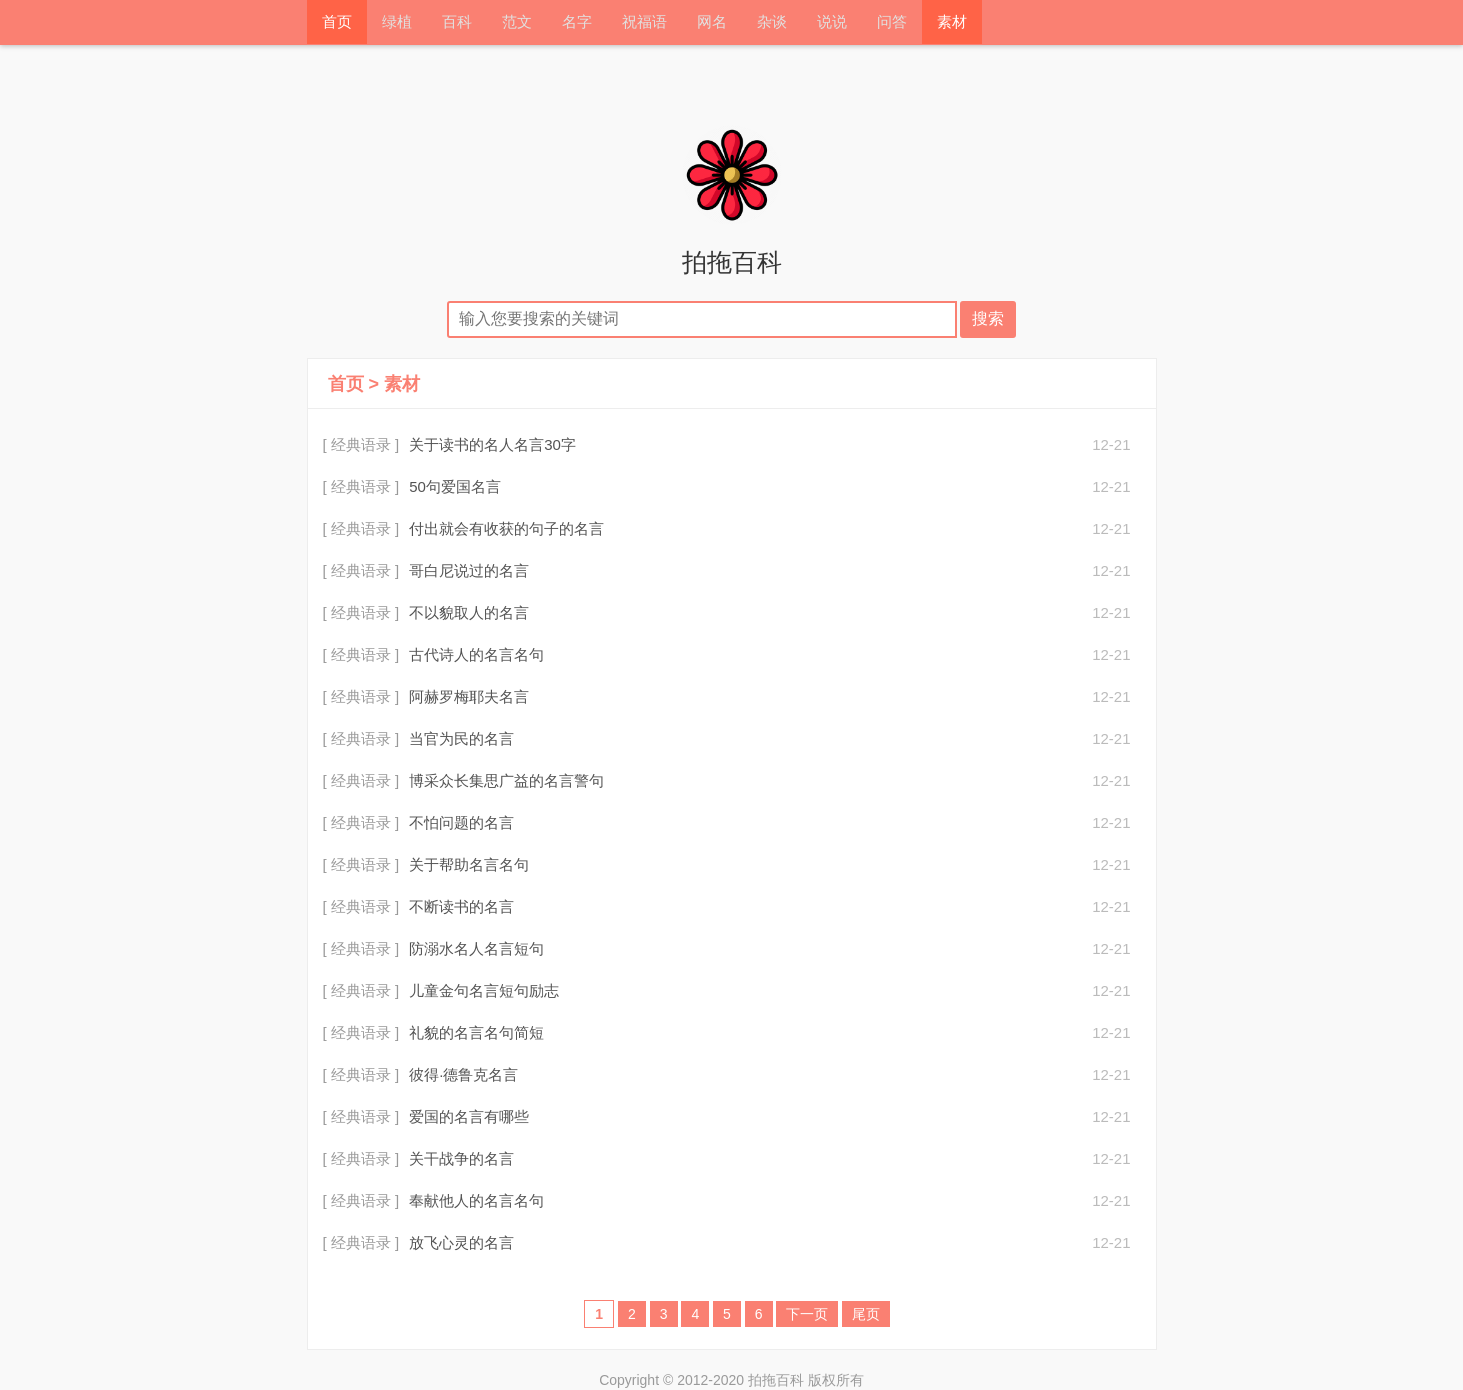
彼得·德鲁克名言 (463, 1074)
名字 (577, 22)
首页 (337, 22)
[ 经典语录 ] (361, 444)
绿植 (397, 22)
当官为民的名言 (461, 738)
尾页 (866, 1314)
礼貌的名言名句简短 (476, 1032)
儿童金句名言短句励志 (484, 990)
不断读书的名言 (461, 906)
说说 (832, 22)
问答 (892, 22)
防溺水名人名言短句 (476, 948)
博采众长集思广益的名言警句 (506, 780)
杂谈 (772, 22)
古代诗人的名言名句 (476, 654)
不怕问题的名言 (461, 822)
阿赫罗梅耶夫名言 (469, 696)
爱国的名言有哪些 (469, 1116)
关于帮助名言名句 (469, 864)
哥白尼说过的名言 (469, 570)
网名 (712, 22)
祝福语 (644, 22)
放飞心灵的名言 (461, 1242)
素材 (952, 22)
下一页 (807, 1314)
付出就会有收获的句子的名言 (506, 528)
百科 (457, 22)
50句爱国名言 (455, 486)
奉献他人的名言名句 (476, 1200)
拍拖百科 (732, 262)
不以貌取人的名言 (469, 612)
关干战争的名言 (461, 1158)
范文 (517, 22)
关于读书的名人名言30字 (492, 444)
